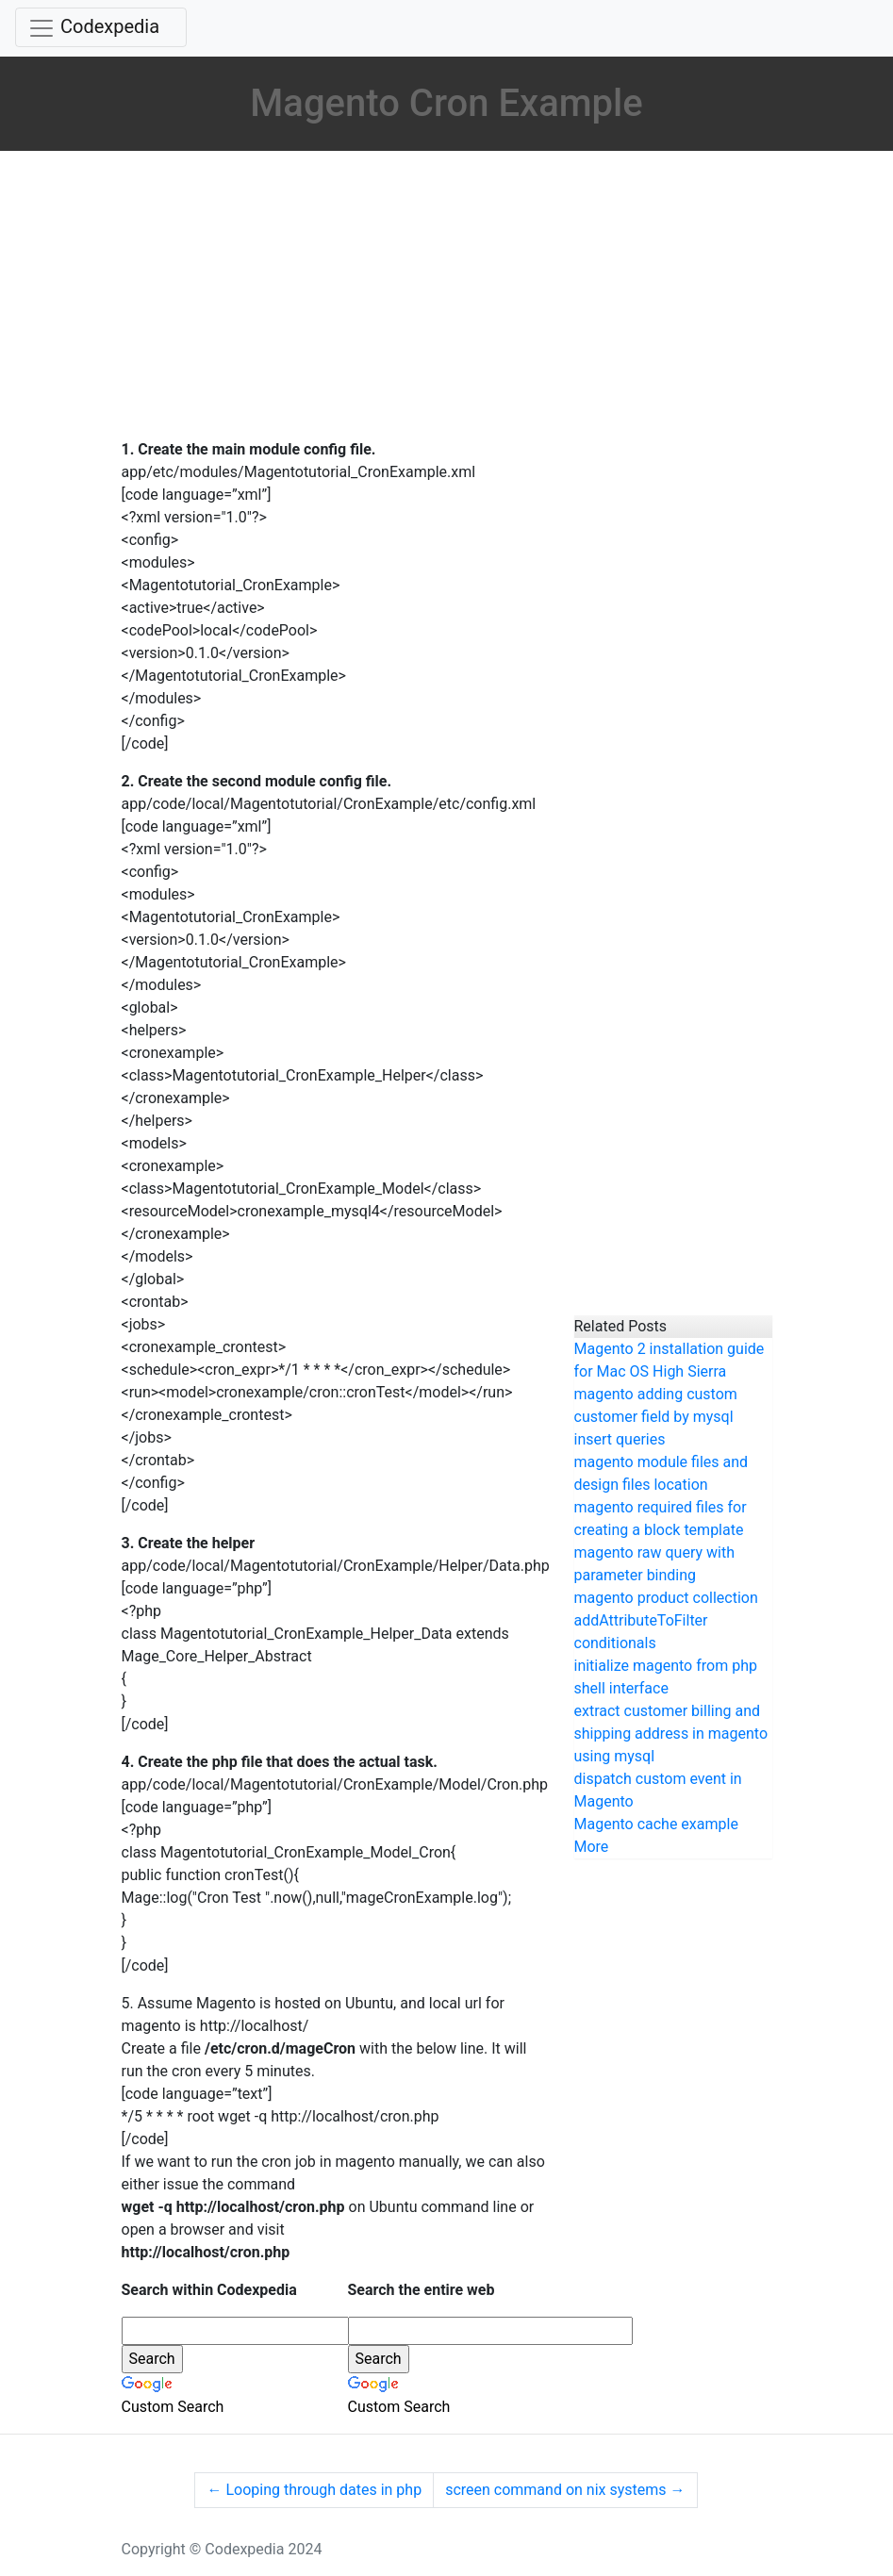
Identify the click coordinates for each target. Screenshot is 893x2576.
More (591, 1847)
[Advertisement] (334, 297)
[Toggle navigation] (101, 27)
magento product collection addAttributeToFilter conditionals (666, 1620)
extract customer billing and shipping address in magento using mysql (671, 1733)
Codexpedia (109, 26)
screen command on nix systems (565, 2490)
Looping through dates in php (314, 2490)
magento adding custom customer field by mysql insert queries (655, 1416)
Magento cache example (656, 1824)
